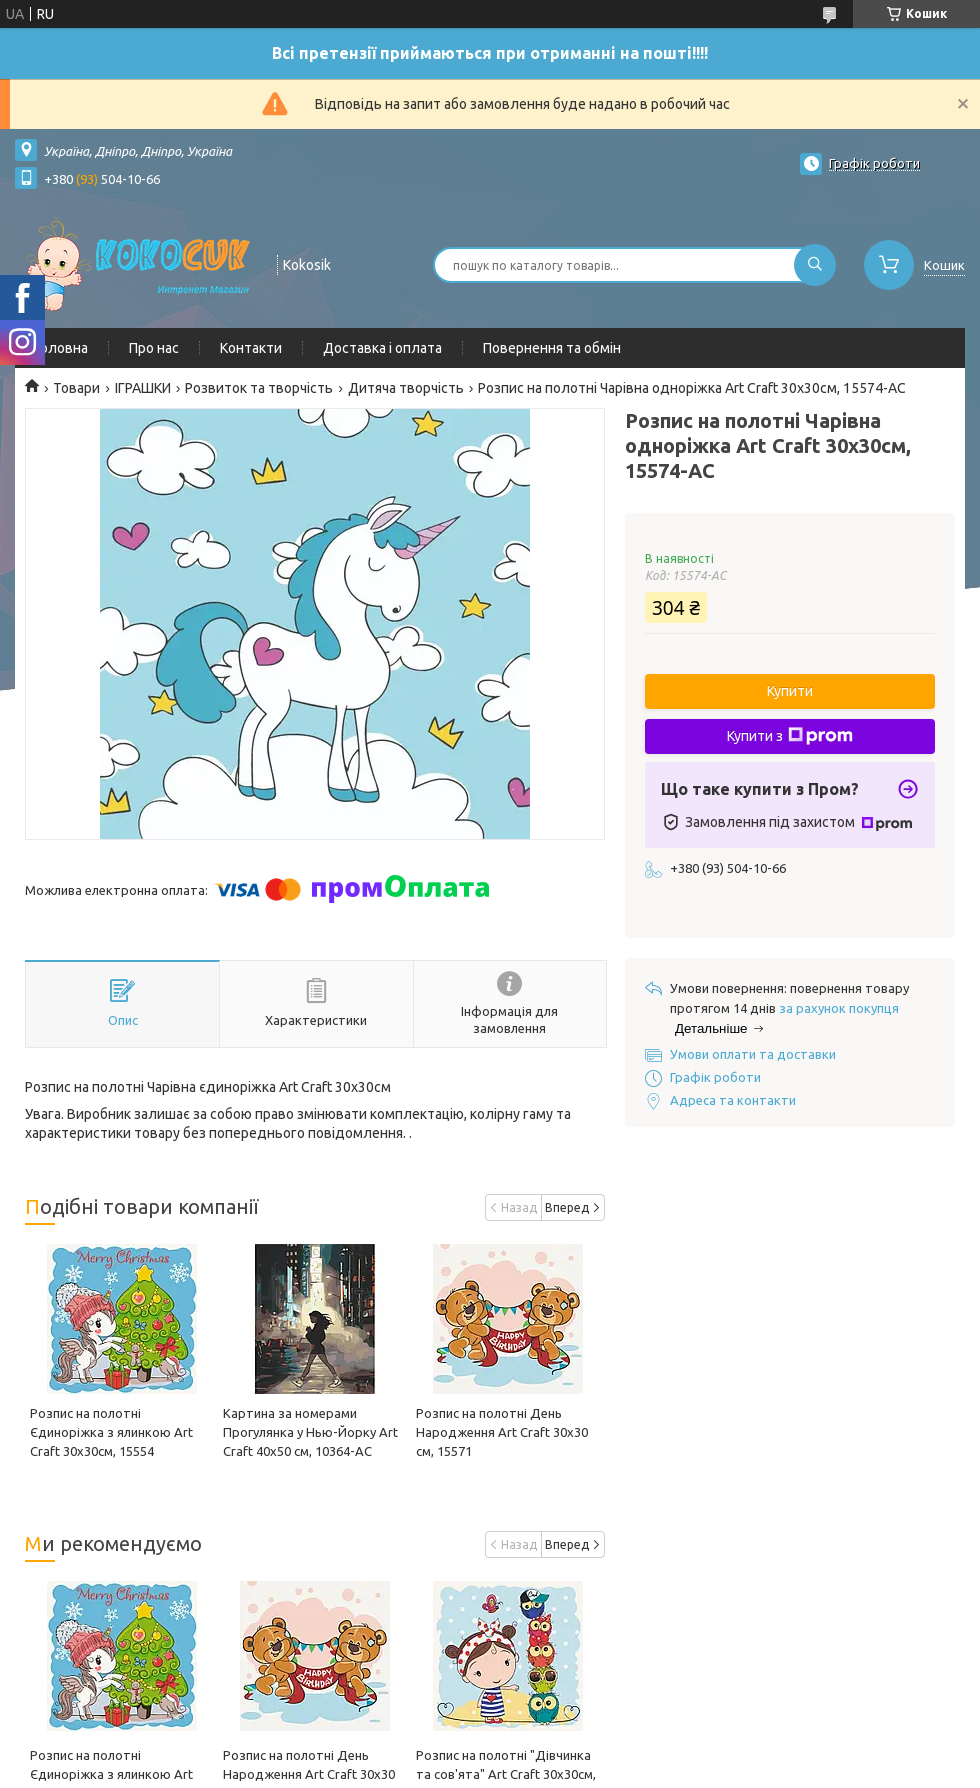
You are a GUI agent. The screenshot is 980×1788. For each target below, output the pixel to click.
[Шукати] (815, 265)
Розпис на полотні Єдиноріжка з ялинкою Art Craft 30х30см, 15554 (111, 1432)
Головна (61, 348)
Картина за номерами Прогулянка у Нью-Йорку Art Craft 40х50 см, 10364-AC (310, 1432)
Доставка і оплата (382, 348)
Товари (76, 388)
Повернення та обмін (552, 348)
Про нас (154, 348)
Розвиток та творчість (259, 388)
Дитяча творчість (406, 388)
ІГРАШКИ (143, 388)
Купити (790, 691)
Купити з (790, 736)
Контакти (251, 348)
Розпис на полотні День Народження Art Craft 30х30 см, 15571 (502, 1432)
